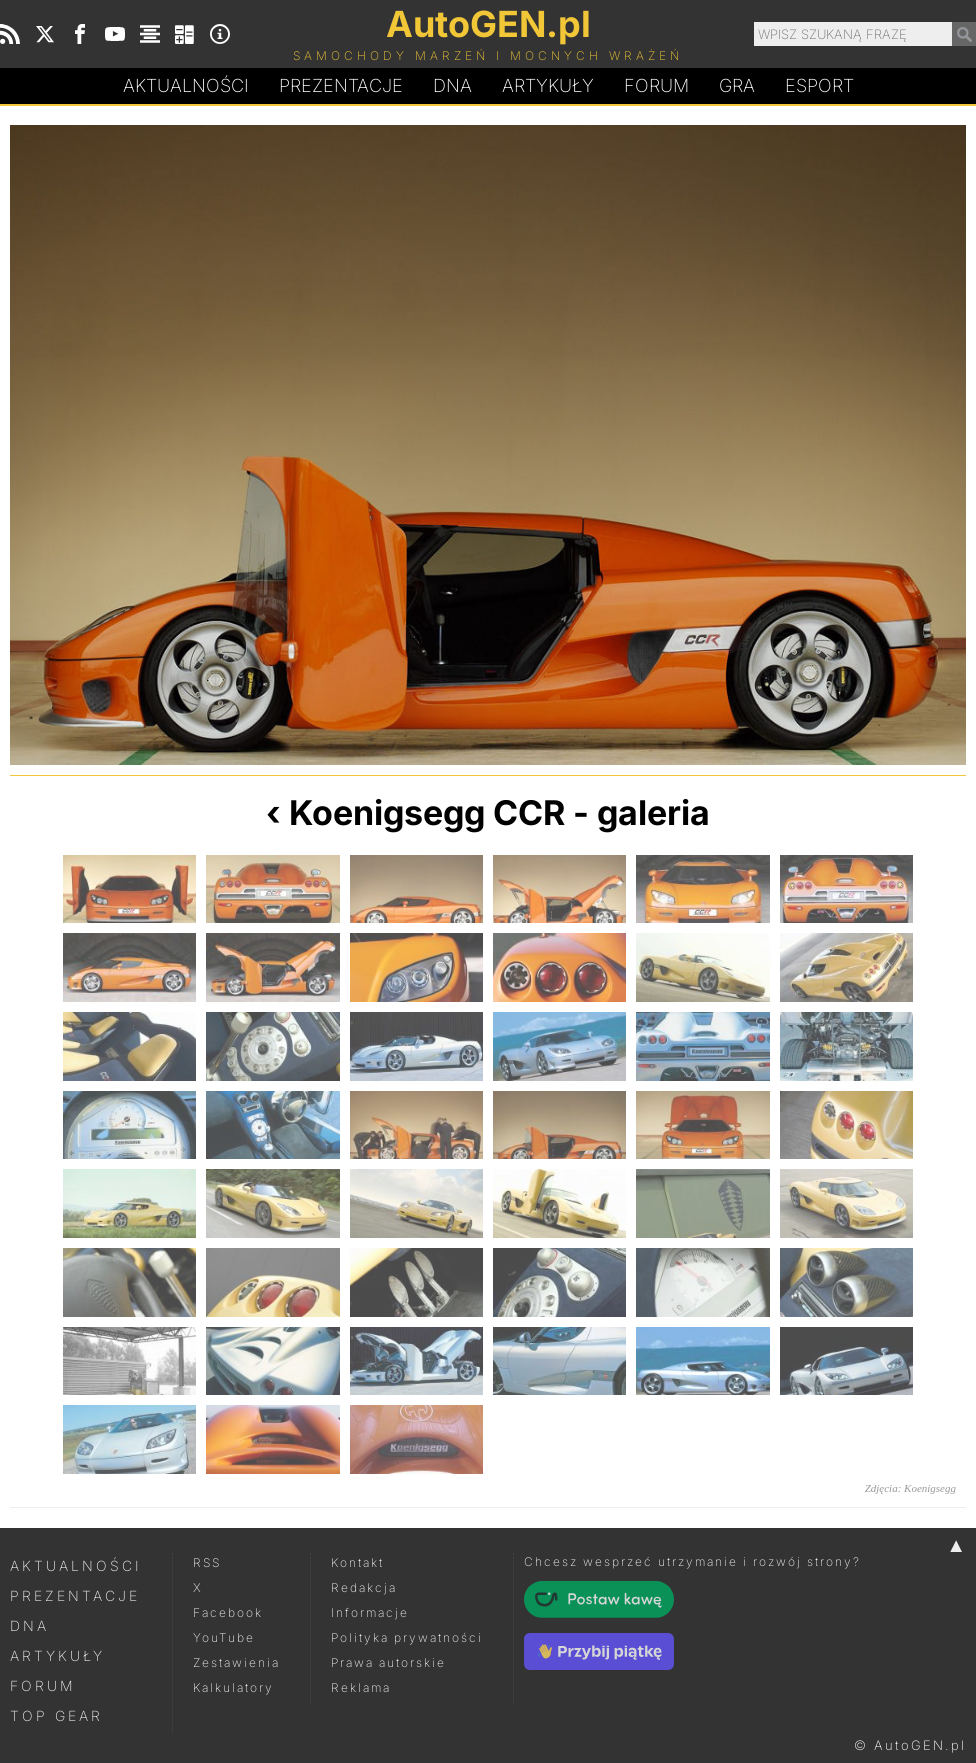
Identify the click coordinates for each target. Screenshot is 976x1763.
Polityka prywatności (407, 1637)
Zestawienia (236, 1662)
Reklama (361, 1687)
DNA (29, 1625)
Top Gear (56, 1715)
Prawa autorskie (388, 1662)
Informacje (370, 1612)
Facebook (228, 1612)
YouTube (224, 1637)
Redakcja (364, 1587)
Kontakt (357, 1562)
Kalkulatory (233, 1687)
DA (452, 86)
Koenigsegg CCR (427, 812)
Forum (656, 85)
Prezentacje (341, 85)
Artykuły (548, 85)
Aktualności (186, 85)
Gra (737, 85)
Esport (819, 85)
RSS (207, 1562)
